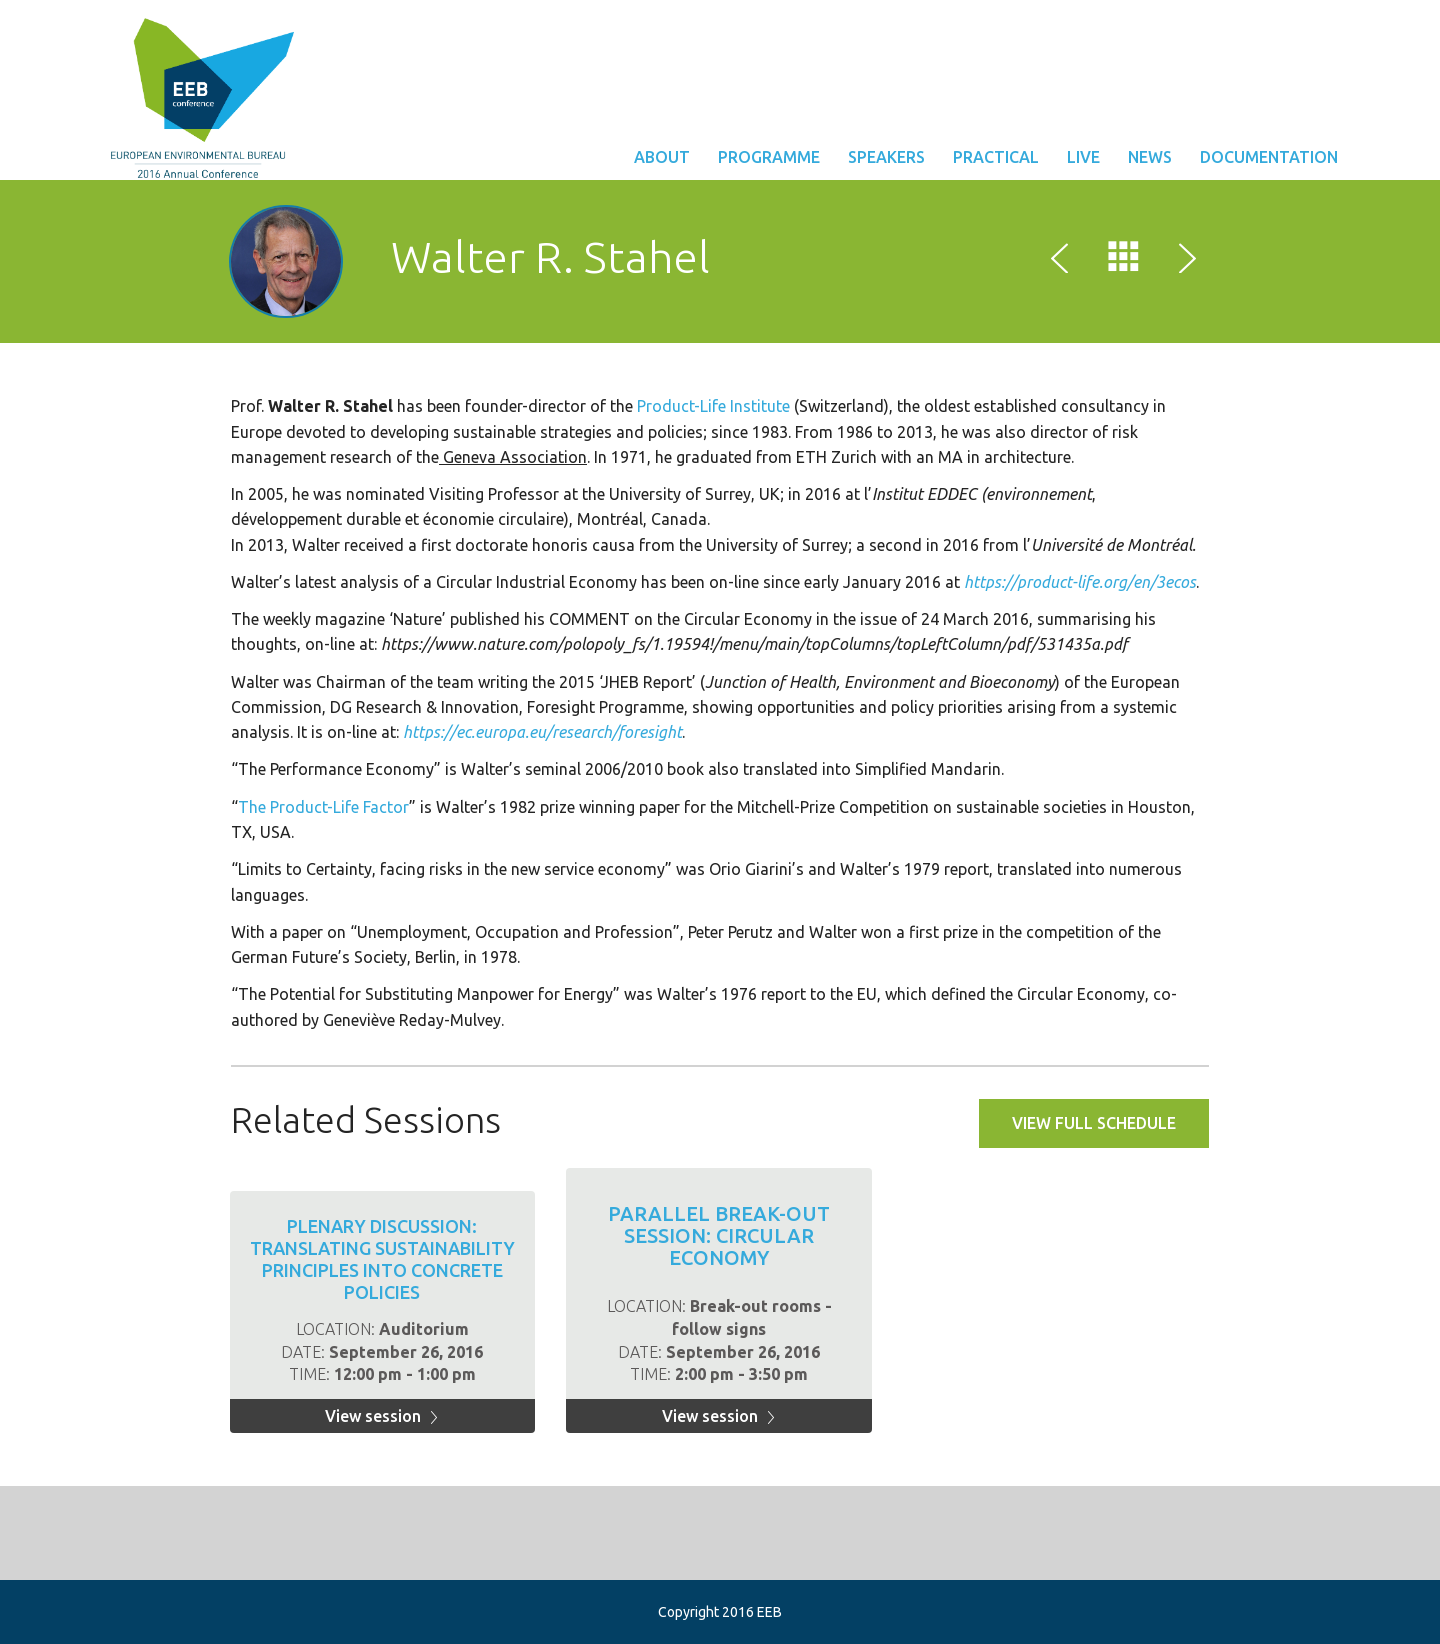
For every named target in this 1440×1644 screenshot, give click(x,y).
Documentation (1269, 157)
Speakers (886, 157)
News (1150, 157)
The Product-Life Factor (323, 807)
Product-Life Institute (715, 406)
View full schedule (1094, 1123)
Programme (769, 157)
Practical (996, 157)
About (662, 157)
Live (1083, 157)
